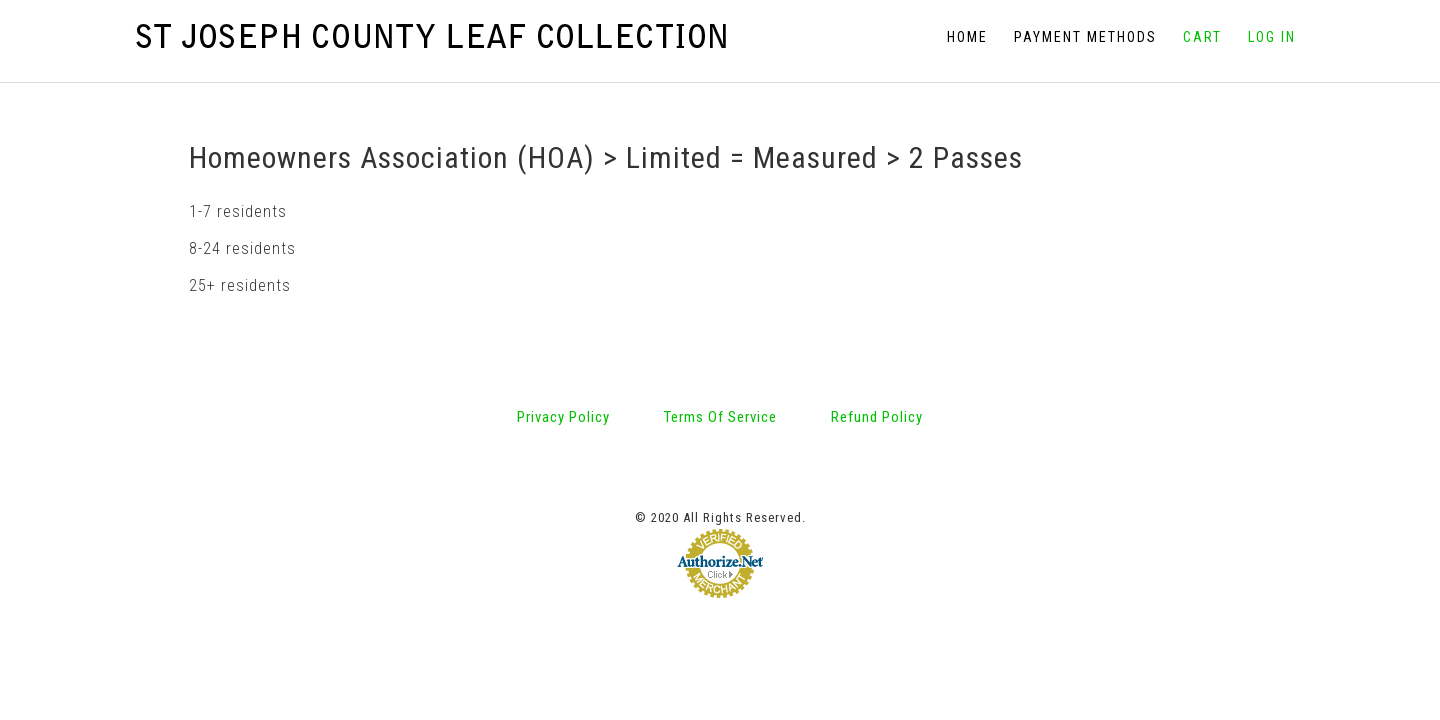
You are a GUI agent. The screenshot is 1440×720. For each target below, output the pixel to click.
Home (967, 37)
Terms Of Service (720, 334)
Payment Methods (1085, 37)
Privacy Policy (563, 334)
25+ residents (240, 202)
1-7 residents (238, 128)
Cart (1202, 37)
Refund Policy (877, 334)
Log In (1272, 37)
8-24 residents (242, 165)
